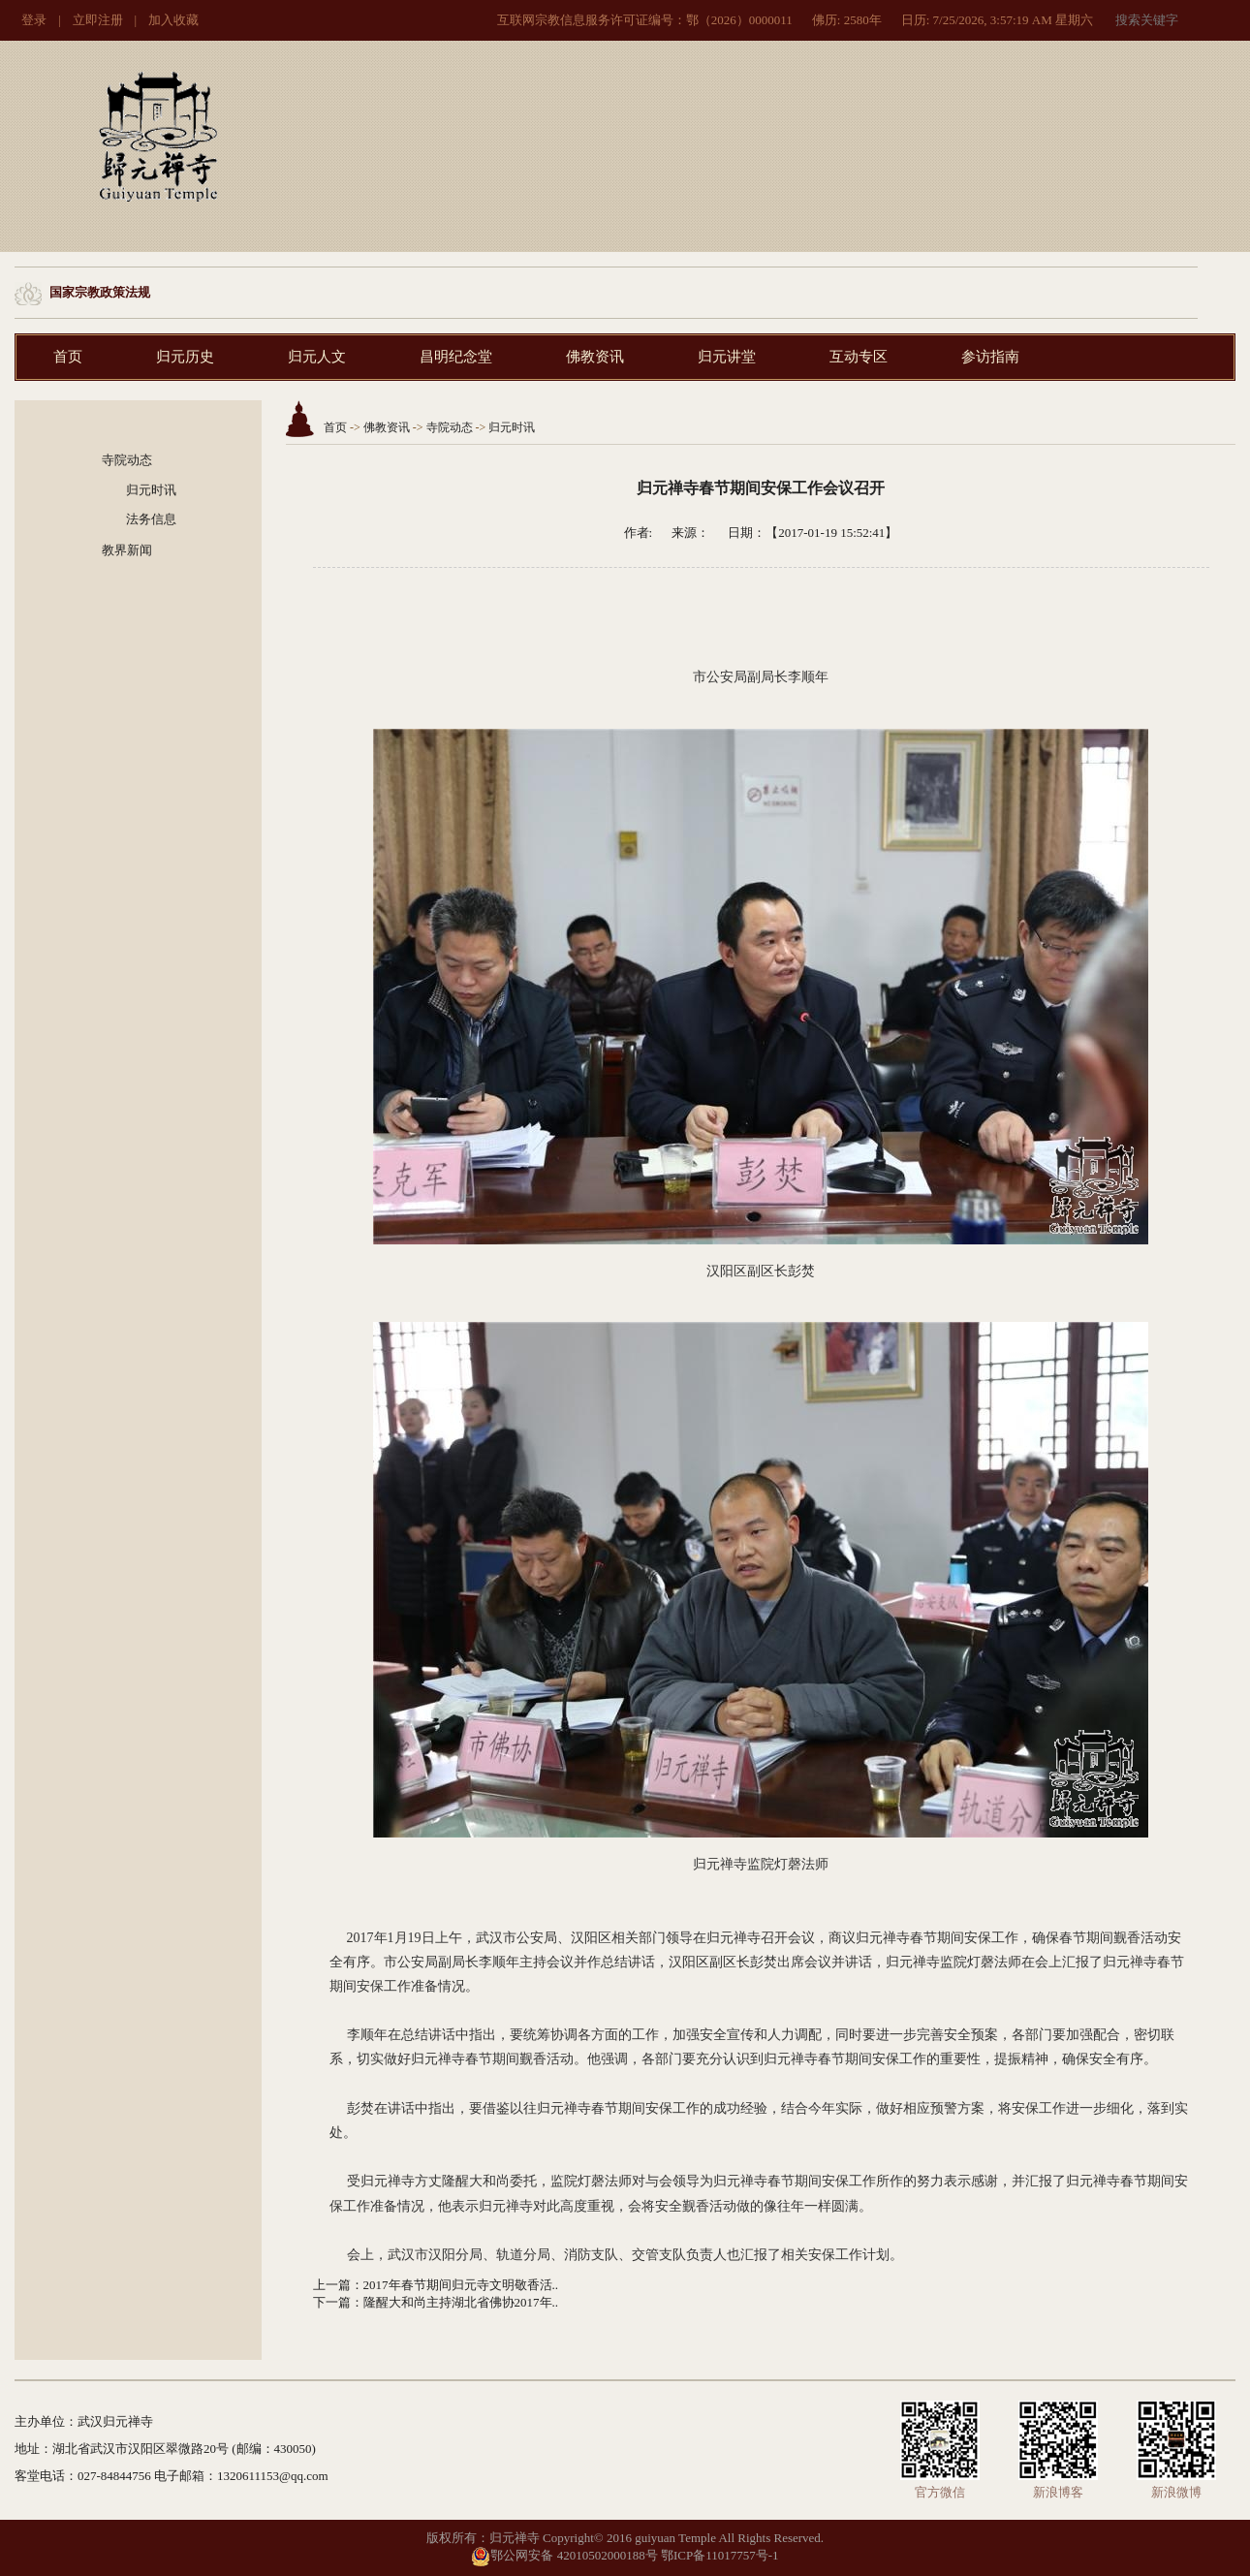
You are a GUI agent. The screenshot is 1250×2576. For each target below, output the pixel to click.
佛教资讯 (595, 356)
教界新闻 (127, 550)
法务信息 (151, 519)
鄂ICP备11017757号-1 (720, 2555)
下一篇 (332, 2302)
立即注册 (98, 20)
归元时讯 (151, 490)
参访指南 (990, 356)
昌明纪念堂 (456, 356)
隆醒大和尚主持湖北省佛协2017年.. (461, 2302)
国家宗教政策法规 (99, 292)
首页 (67, 356)
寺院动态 (127, 460)
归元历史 (185, 356)
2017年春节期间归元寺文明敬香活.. (461, 2285)
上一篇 (332, 2285)
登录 (34, 20)
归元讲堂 (727, 356)
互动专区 (858, 356)
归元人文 (317, 356)
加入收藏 (173, 20)
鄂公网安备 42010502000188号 (564, 2555)
